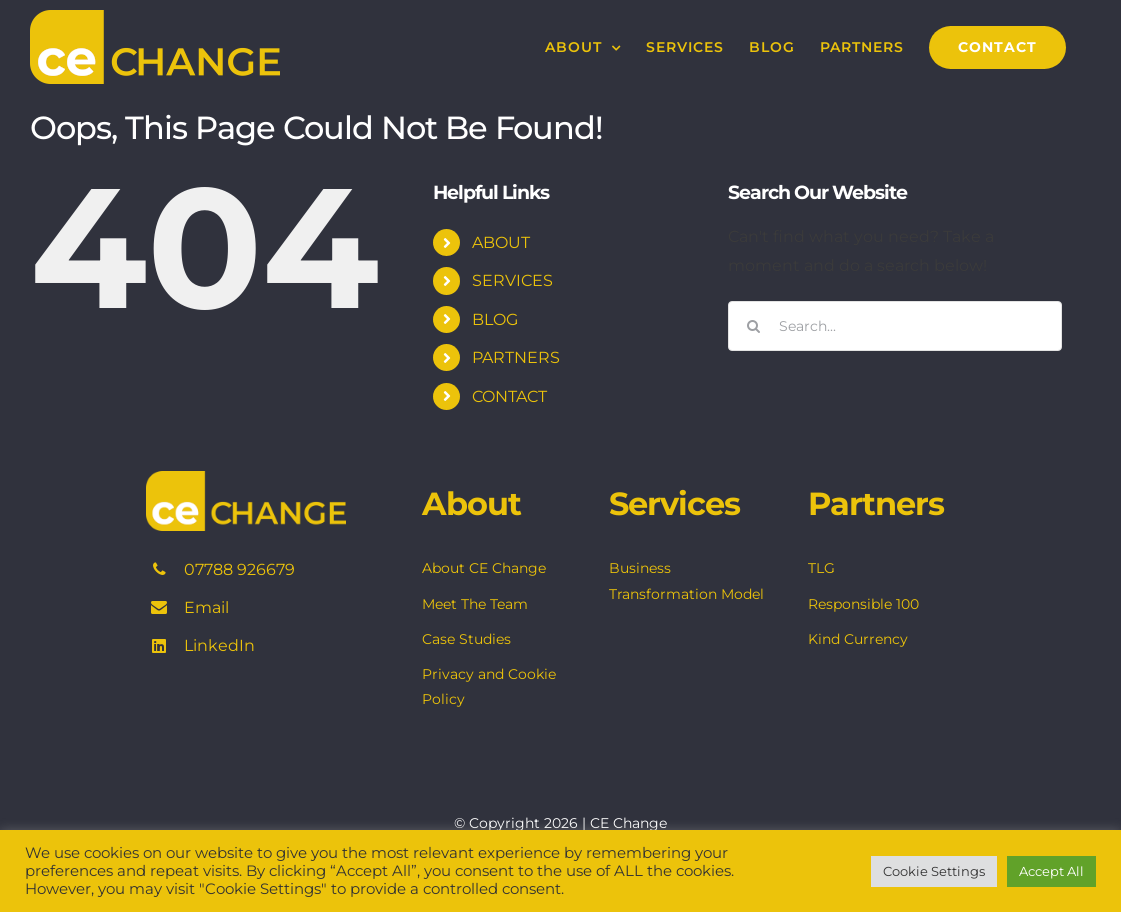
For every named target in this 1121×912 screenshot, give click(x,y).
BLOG (495, 319)
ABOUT (501, 242)
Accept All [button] (1051, 871)
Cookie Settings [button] (934, 871)
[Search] (753, 326)
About (471, 503)
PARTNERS (516, 357)
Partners (876, 503)
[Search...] (895, 326)
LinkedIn (219, 645)
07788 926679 (239, 569)
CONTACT (509, 396)
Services (674, 503)
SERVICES (512, 280)
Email (206, 607)
